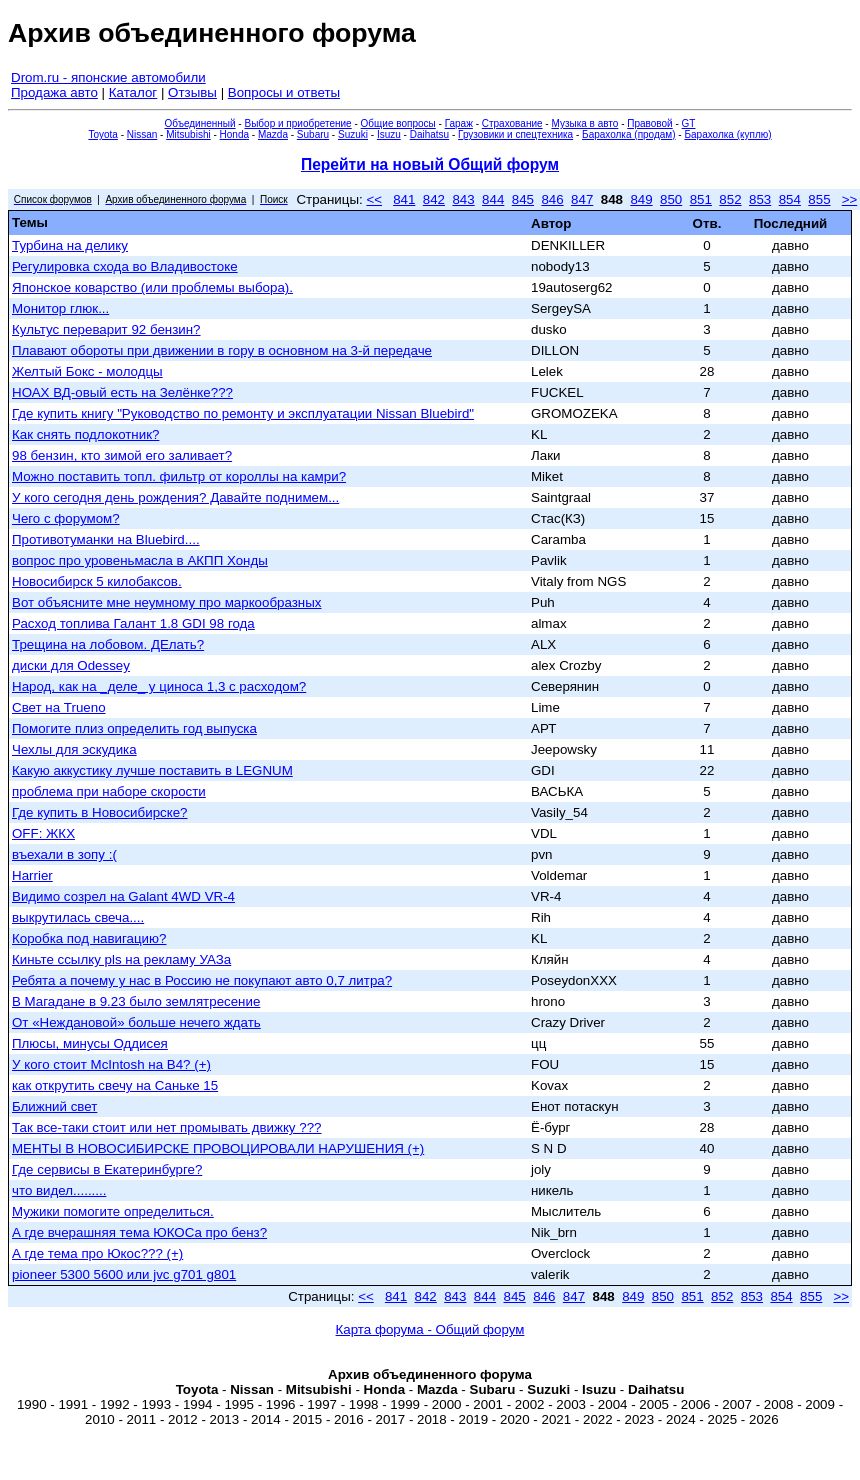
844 (493, 199)
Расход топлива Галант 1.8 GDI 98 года (133, 623)
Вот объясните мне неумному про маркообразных (166, 602)
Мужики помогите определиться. (113, 1211)
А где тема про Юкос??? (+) (97, 1253)
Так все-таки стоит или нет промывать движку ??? (166, 1127)
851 (701, 199)
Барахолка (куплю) (727, 134)
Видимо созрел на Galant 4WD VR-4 (123, 896)
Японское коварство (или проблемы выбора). (152, 287)
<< (374, 199)
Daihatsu (429, 134)
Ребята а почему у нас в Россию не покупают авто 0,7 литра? (202, 980)
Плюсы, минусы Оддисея (90, 1043)
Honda (234, 134)
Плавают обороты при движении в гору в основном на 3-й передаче (222, 350)
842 (434, 199)
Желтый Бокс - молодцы (87, 371)
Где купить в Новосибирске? (100, 812)
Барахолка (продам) (629, 134)
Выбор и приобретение (297, 123)
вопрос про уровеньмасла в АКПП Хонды (140, 560)
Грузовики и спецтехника (515, 134)
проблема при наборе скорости (109, 791)
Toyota (102, 134)
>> (850, 199)
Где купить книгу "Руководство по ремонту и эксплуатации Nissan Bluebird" (243, 413)
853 (760, 199)
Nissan (142, 134)
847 (582, 199)
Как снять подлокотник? (85, 434)
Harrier (32, 875)
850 (671, 199)
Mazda (273, 134)
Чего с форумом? (66, 518)
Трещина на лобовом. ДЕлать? (108, 644)
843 (463, 199)
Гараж (459, 123)
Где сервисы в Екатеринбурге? (107, 1169)
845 (523, 199)
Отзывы (192, 92)
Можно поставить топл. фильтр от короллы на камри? (179, 476)
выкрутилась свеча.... (78, 917)
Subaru (313, 134)
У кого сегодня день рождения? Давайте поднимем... (175, 497)
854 (790, 199)
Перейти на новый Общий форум (430, 164)
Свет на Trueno (59, 707)
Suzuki (353, 134)
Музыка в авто (584, 123)
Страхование (512, 123)
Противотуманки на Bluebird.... (106, 539)
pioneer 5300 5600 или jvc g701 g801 (124, 1274)
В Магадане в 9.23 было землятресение (136, 1001)
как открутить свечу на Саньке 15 (115, 1085)
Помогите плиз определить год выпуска (134, 728)
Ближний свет (54, 1106)
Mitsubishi (188, 134)
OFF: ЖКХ (43, 833)
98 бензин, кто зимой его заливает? (122, 455)
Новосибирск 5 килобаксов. (97, 581)
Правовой (649, 123)
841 (404, 199)
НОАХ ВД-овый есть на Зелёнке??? (122, 392)
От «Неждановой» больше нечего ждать (136, 1022)
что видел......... (59, 1190)
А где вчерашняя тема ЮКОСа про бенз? (139, 1232)
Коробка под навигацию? (89, 938)
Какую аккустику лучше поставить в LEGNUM (152, 770)
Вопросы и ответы (284, 92)
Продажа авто (54, 92)
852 (730, 199)
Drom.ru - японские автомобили (108, 77)
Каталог (133, 92)
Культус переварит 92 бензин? (106, 329)
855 (819, 199)
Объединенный (200, 123)
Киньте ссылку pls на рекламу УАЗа (121, 959)
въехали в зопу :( (64, 854)
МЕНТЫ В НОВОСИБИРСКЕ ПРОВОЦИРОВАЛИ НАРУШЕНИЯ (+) (218, 1148)
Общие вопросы (398, 123)
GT (689, 123)
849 (641, 199)
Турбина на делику (70, 245)
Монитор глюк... (60, 308)
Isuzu (389, 134)
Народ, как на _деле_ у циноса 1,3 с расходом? (159, 686)
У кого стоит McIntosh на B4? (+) (111, 1064)
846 (552, 199)
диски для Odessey (71, 665)
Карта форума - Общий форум (430, 1329)
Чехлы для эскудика (74, 749)
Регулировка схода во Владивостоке (125, 266)
